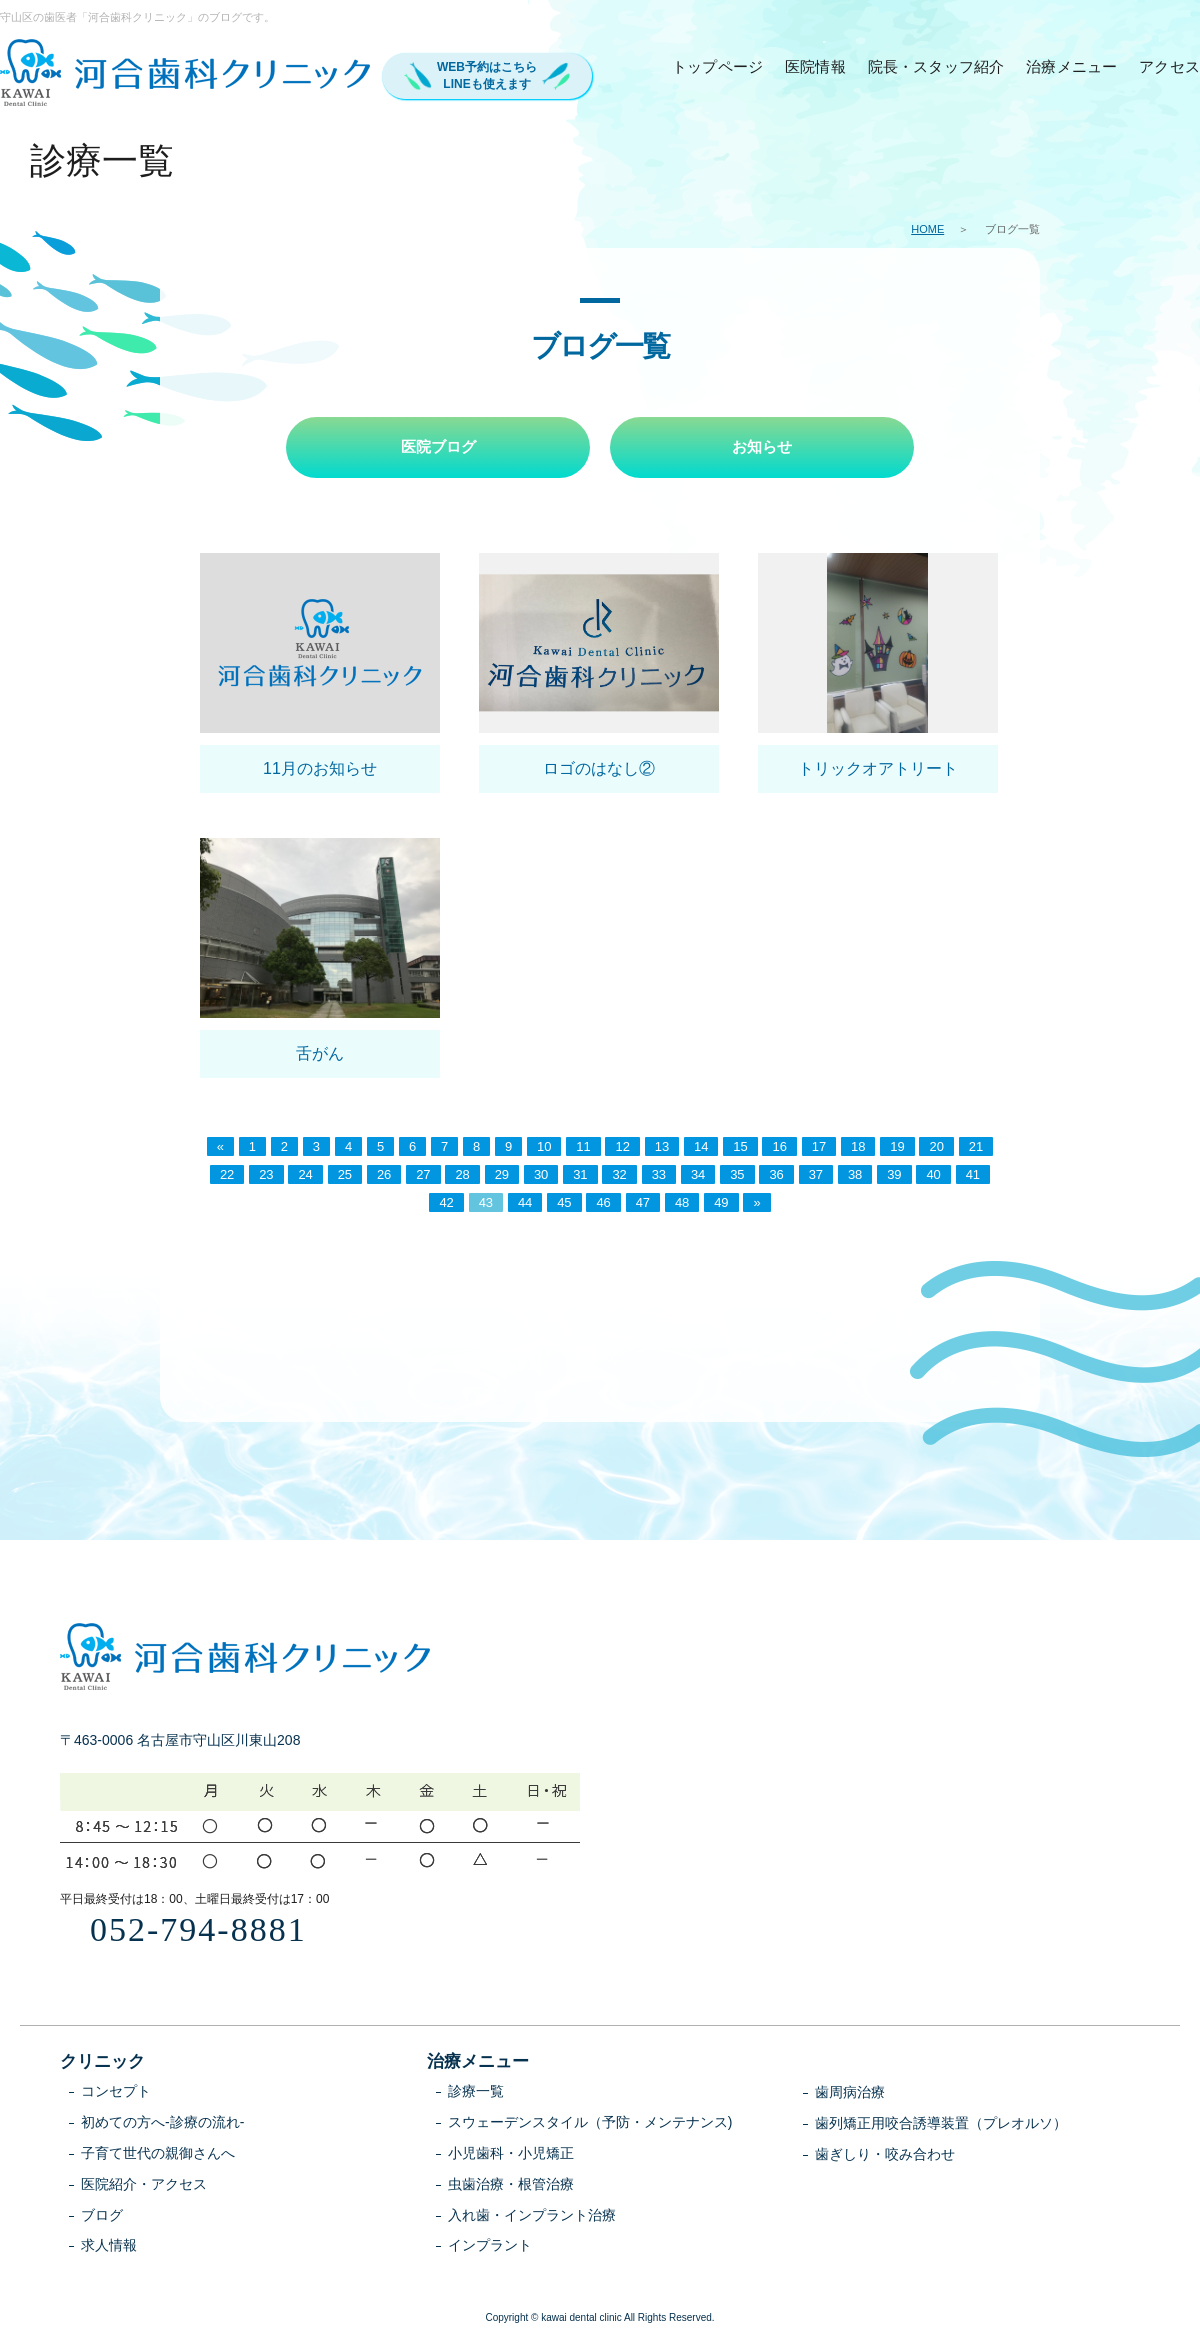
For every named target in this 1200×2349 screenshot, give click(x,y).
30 (541, 1176)
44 (525, 1204)
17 (819, 1148)
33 (659, 1176)
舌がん (320, 1054)
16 (779, 1148)
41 (973, 1176)
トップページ (717, 66)
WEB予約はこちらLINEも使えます (487, 75)
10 (544, 1148)
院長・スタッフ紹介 (936, 66)
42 (446, 1204)
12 (622, 1148)
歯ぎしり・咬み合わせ (885, 2155)
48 (682, 1204)
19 (897, 1148)
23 (266, 1176)
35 (737, 1176)
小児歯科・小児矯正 (511, 2154)
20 (936, 1148)
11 (583, 1148)
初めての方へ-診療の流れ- (162, 2123)
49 (721, 1204)
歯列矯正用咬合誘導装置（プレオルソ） (941, 2124)
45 (564, 1204)
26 (384, 1176)
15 (740, 1148)
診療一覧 (476, 2093)
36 (776, 1176)
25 (345, 1176)
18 (858, 1148)
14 (701, 1148)
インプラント (490, 2247)
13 (662, 1148)
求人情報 (109, 2247)
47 (643, 1204)
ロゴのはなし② (599, 769)
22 (227, 1176)
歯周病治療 (850, 2094)
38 (855, 1176)
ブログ (102, 2216)
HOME (927, 229)
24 (305, 1176)
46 (603, 1204)
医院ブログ (438, 447)
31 (580, 1176)
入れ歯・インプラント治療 (532, 2216)
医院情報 (815, 66)
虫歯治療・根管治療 (511, 2185)
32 (619, 1176)
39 (894, 1176)
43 (486, 1204)
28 (462, 1176)
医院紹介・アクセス (144, 2185)
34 (698, 1176)
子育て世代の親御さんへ (158, 2154)
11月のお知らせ (320, 769)
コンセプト (116, 2093)
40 (933, 1176)
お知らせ (762, 447)
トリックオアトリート (878, 769)
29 (502, 1176)
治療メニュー (1071, 66)
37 (816, 1176)
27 (423, 1176)
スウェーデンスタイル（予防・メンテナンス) (590, 2123)
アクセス (1169, 66)
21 (976, 1148)
